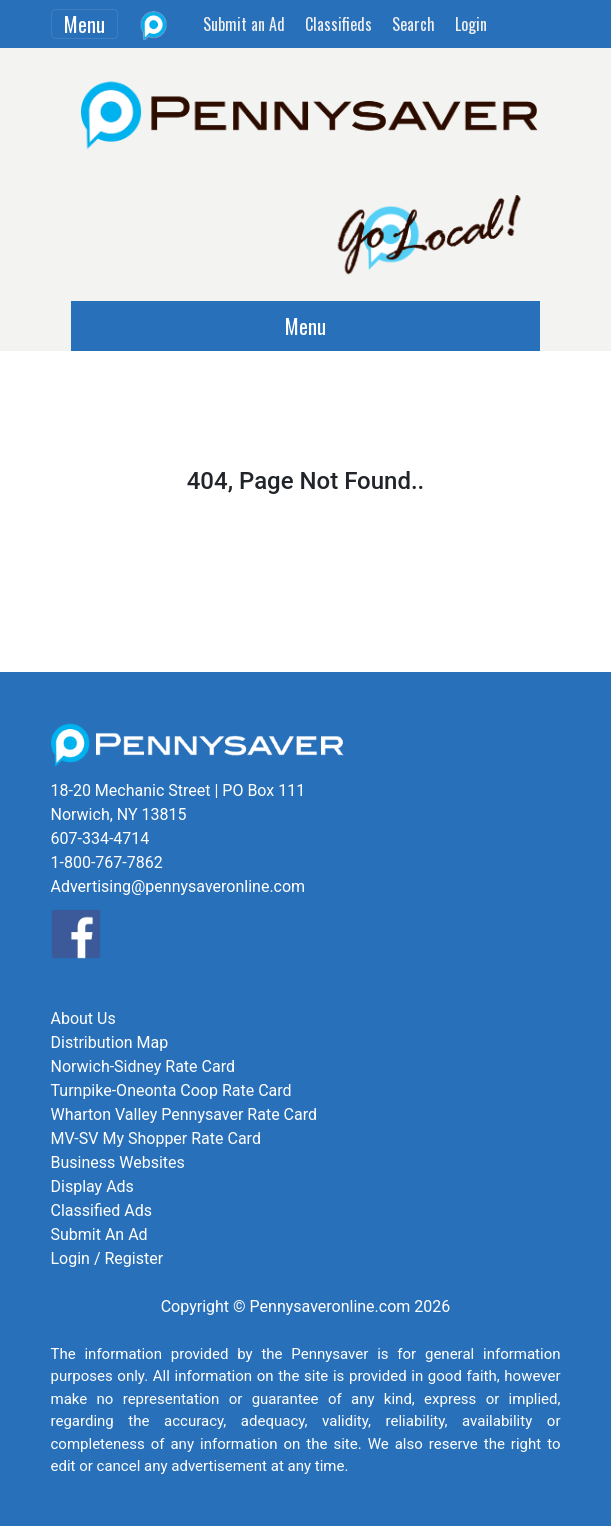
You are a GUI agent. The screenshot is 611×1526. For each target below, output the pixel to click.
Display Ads (92, 1186)
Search (413, 24)
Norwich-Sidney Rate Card (143, 1066)
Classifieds (338, 24)
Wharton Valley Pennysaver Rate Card (184, 1114)
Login (471, 24)
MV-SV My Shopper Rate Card (156, 1138)
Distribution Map (110, 1042)
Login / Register (107, 1258)
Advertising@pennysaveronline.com (178, 886)
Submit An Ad (99, 1234)
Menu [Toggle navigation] (84, 24)
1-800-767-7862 (107, 862)
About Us (83, 1018)
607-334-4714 (100, 838)
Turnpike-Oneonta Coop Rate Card (171, 1090)
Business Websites (118, 1162)
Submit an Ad (244, 24)
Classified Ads (101, 1210)
